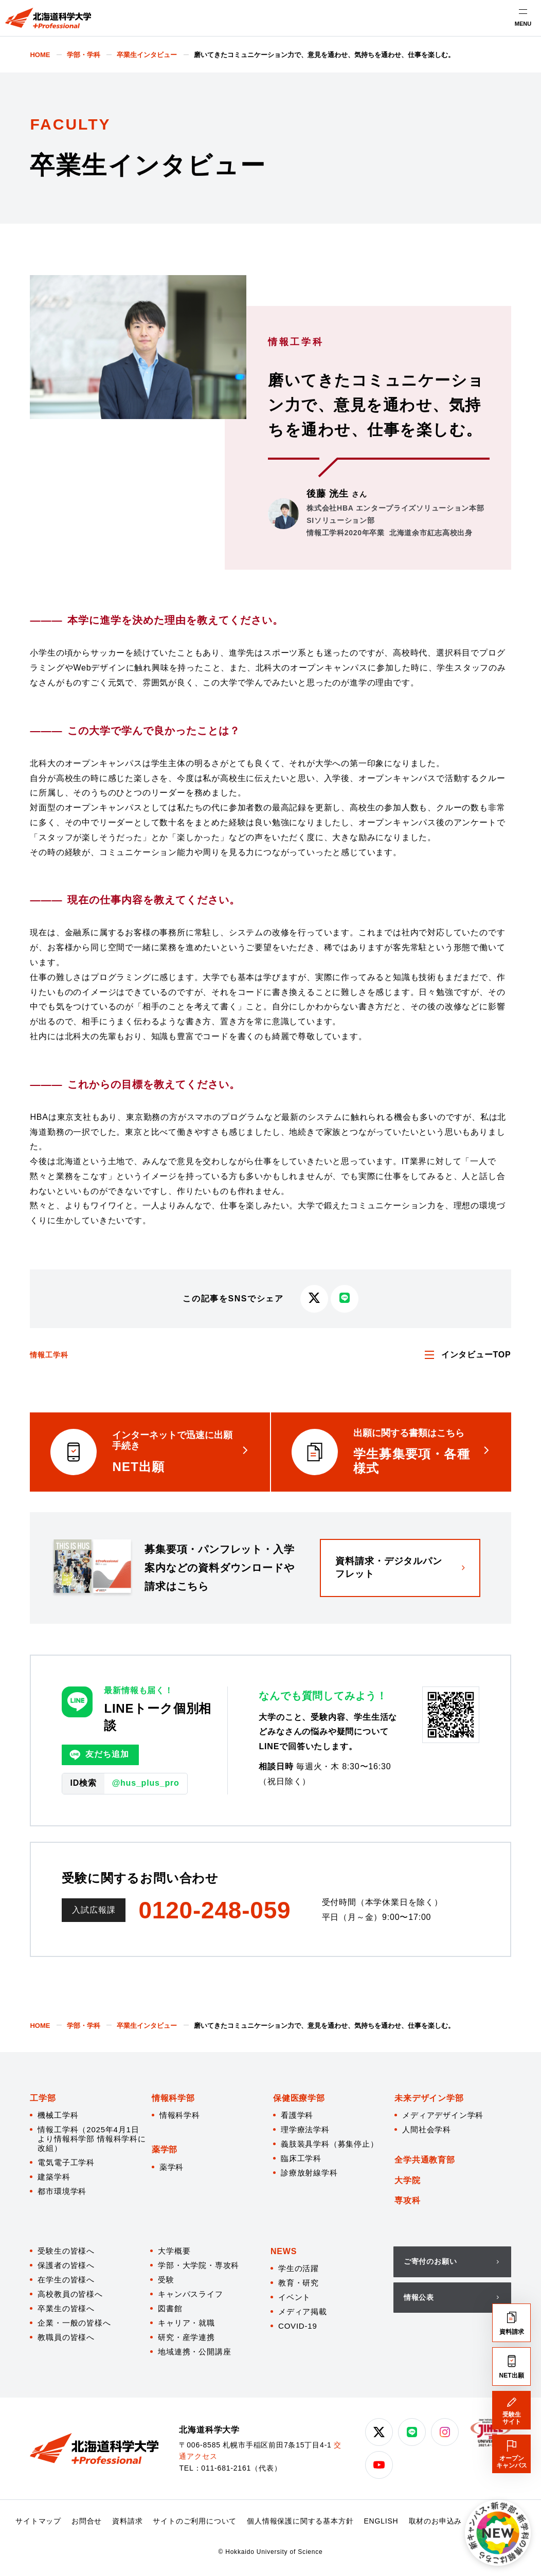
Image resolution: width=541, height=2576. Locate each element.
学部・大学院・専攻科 (198, 2265)
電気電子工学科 (66, 2162)
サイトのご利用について (195, 2521)
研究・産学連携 (186, 2337)
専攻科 (407, 2200)
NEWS (283, 2251)
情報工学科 (49, 1355)
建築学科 (54, 2176)
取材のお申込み (435, 2521)
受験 (166, 2279)
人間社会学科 (426, 2129)
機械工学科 (58, 2115)
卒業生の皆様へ (66, 2308)
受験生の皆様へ (66, 2250)
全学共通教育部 (424, 2159)
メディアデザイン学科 (442, 2115)
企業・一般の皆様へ (74, 2322)
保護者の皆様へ (66, 2265)
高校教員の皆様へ (70, 2294)
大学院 (407, 2180)
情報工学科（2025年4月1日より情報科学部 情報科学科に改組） (92, 2138)
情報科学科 (179, 2115)
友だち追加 (99, 1755)
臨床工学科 (301, 2158)
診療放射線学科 (309, 2172)
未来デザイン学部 (428, 2098)
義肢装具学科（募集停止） (329, 2143)
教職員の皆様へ (66, 2337)
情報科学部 (173, 2098)
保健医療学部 (299, 2098)
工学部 (43, 2098)
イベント (294, 2297)
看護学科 (297, 2115)
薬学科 (171, 2167)
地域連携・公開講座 (194, 2351)
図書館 (170, 2308)
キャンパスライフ (190, 2294)
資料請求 (127, 2521)
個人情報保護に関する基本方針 (300, 2521)
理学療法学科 (305, 2129)
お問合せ (86, 2521)
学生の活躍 (298, 2268)
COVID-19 (297, 2325)
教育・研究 (298, 2282)
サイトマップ (38, 2521)
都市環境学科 (62, 2191)
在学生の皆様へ (66, 2279)
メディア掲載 (302, 2311)
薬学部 (164, 2149)
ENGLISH (381, 2521)
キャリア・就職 (186, 2322)
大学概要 (174, 2250)
